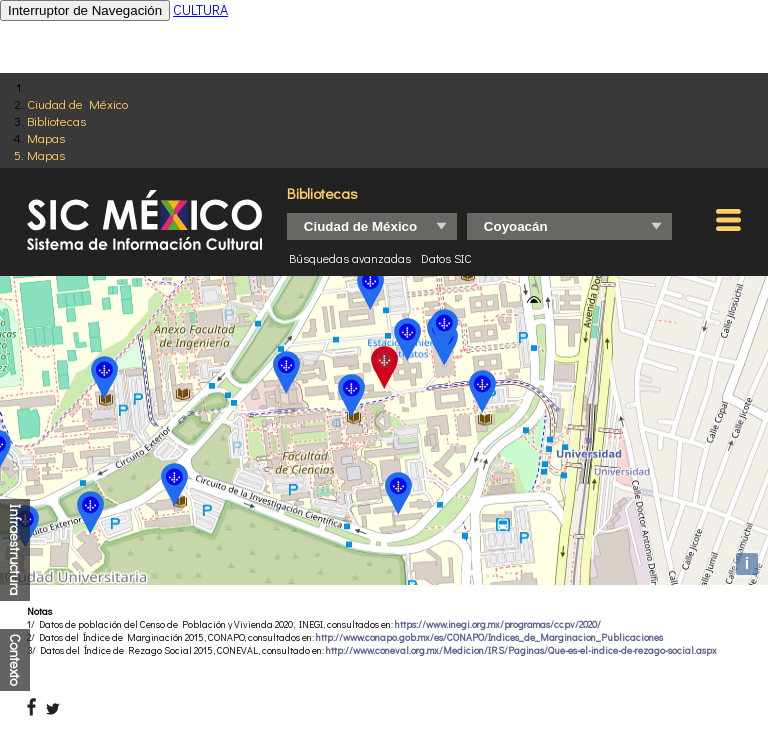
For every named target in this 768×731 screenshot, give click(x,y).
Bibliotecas (56, 120)
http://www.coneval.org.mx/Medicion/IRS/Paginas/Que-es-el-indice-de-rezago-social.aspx (521, 650)
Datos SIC (446, 258)
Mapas (46, 137)
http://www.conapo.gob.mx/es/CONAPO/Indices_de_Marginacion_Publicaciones (489, 637)
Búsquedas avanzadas (350, 258)
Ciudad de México (77, 103)
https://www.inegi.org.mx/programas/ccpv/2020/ (498, 624)
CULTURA (200, 9)
